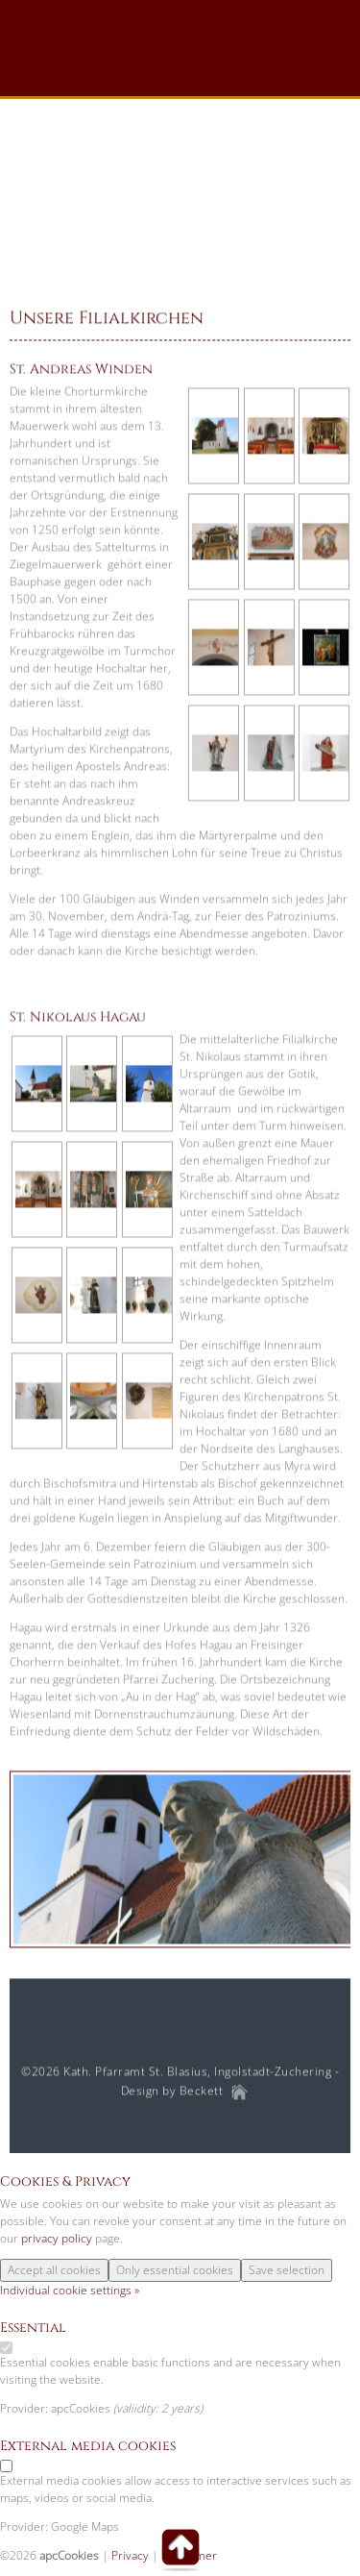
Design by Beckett (172, 2091)
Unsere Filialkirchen (107, 319)
